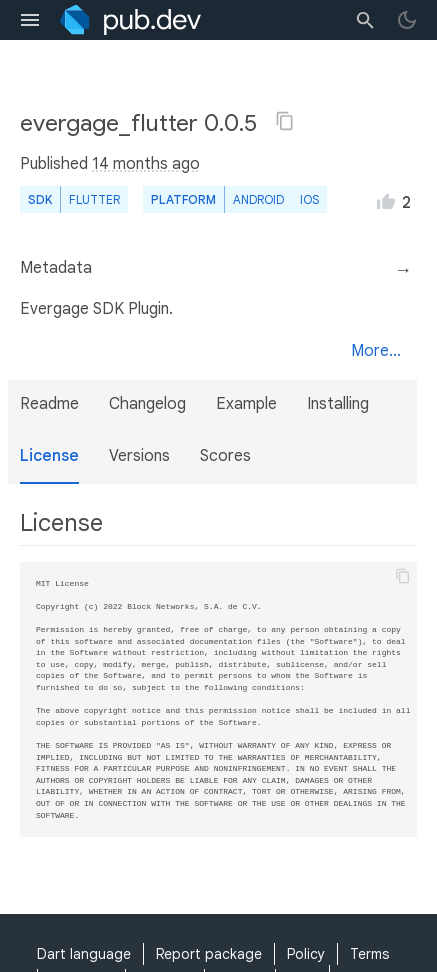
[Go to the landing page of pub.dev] (130, 20)
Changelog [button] (147, 404)
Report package (209, 954)
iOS (309, 199)
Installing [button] (338, 404)
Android (258, 199)
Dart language (84, 954)
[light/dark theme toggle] (407, 20)
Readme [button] (49, 404)
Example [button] (246, 404)
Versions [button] (139, 456)
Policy (306, 954)
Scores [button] (225, 456)
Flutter (94, 199)
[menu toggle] (30, 20)
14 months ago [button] (146, 164)
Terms (369, 954)
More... (376, 351)
